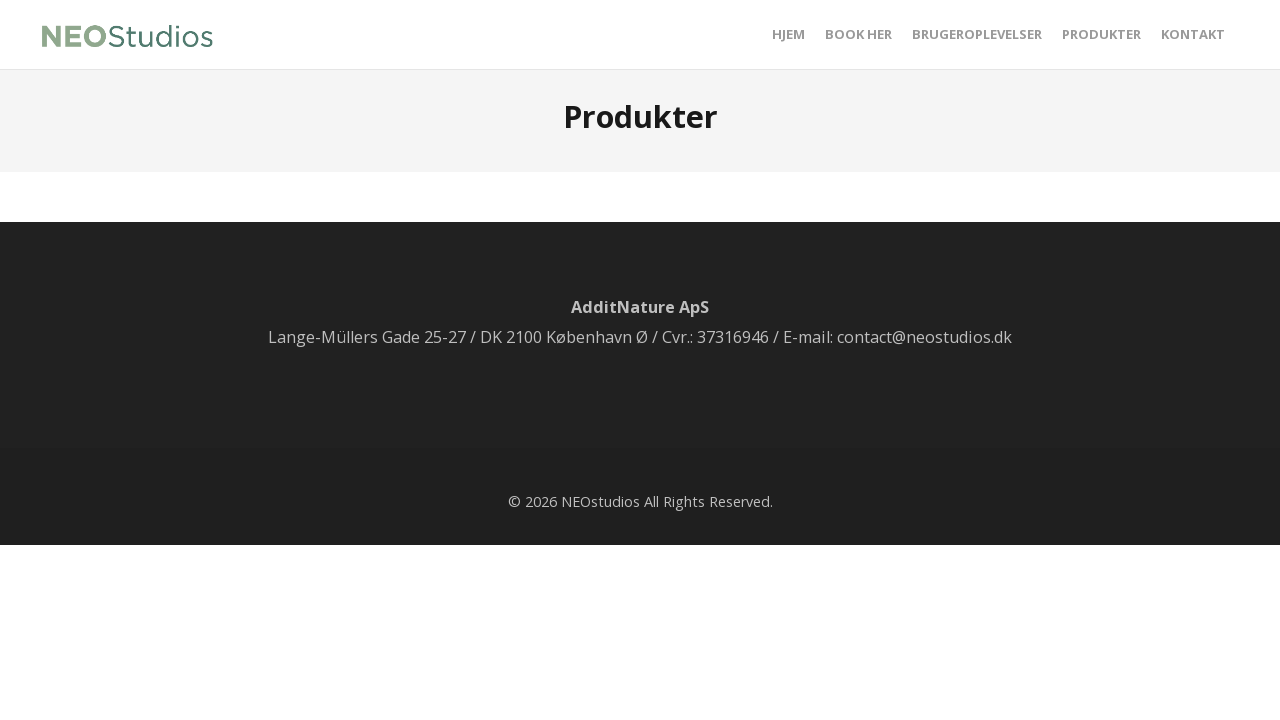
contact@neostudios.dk (924, 337)
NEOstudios (600, 501)
